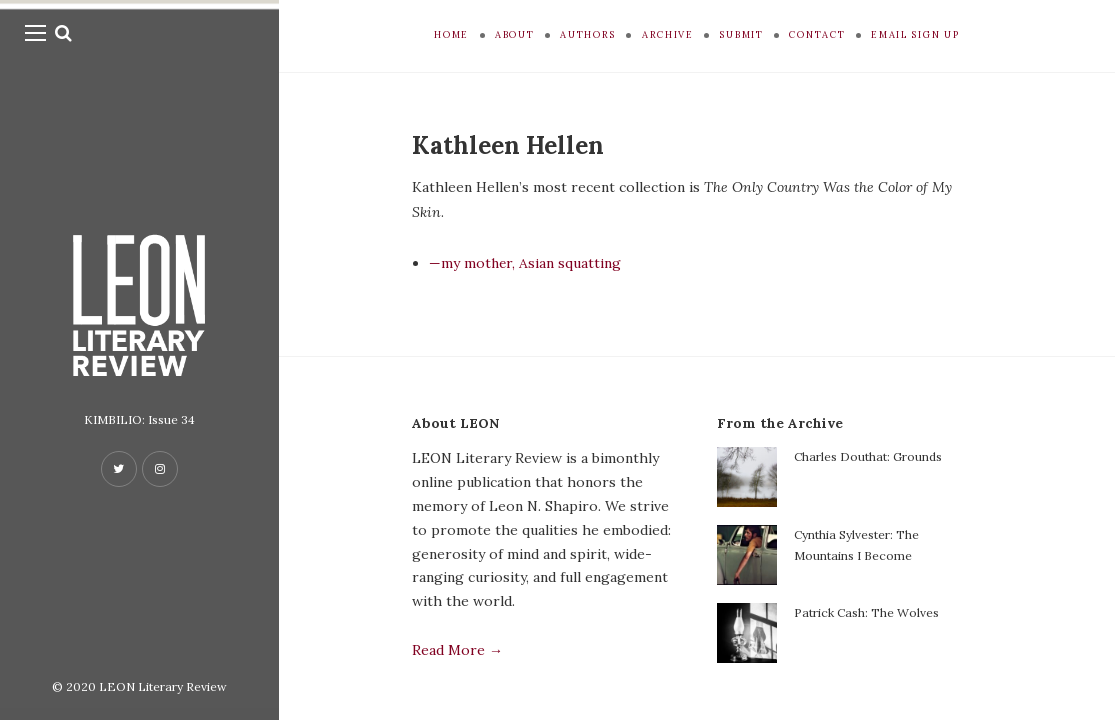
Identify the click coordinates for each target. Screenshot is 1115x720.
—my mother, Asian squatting (525, 263)
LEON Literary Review (163, 686)
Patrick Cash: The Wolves (866, 612)
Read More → (457, 650)
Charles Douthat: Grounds (868, 456)
